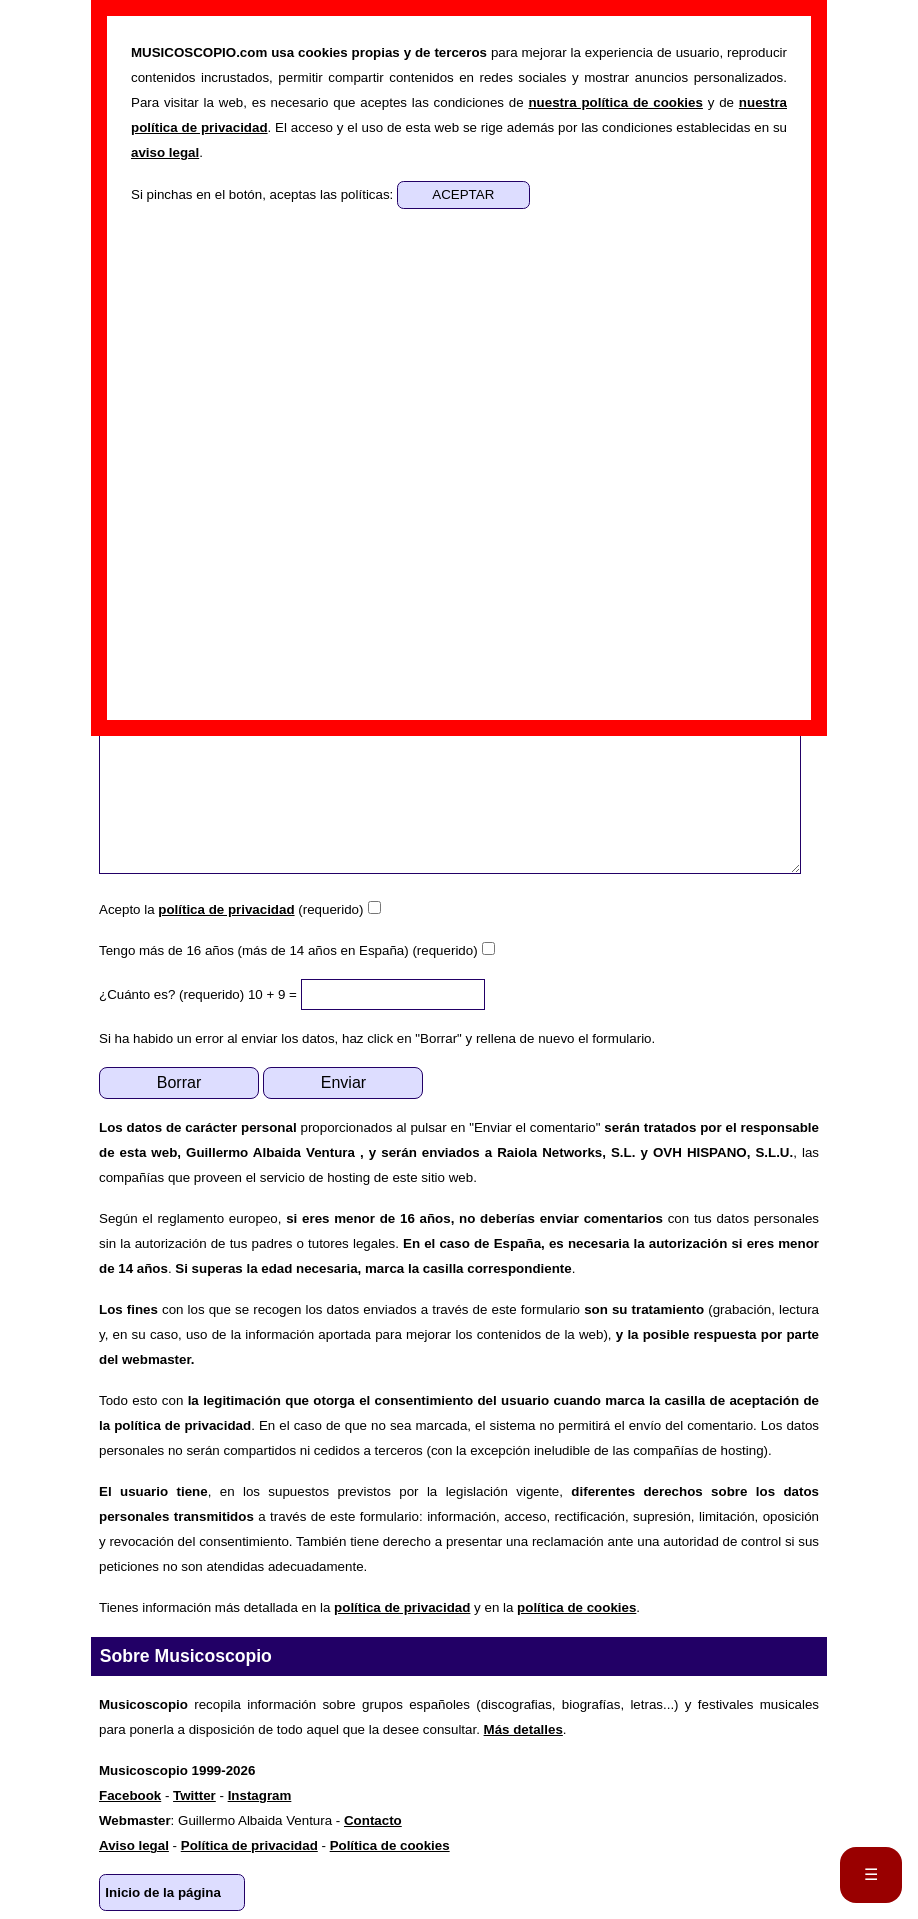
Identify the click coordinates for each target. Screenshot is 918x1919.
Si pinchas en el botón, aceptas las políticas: (264, 194)
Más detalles (523, 1729)
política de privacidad (226, 909)
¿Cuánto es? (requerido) (171, 994)
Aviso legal (134, 1845)
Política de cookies (390, 1845)
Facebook (130, 1795)
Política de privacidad (249, 1845)
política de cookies (576, 1607)
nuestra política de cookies (615, 102)
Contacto (373, 1820)
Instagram (260, 1795)
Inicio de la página (163, 1892)
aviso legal (165, 152)
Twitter (194, 1795)
